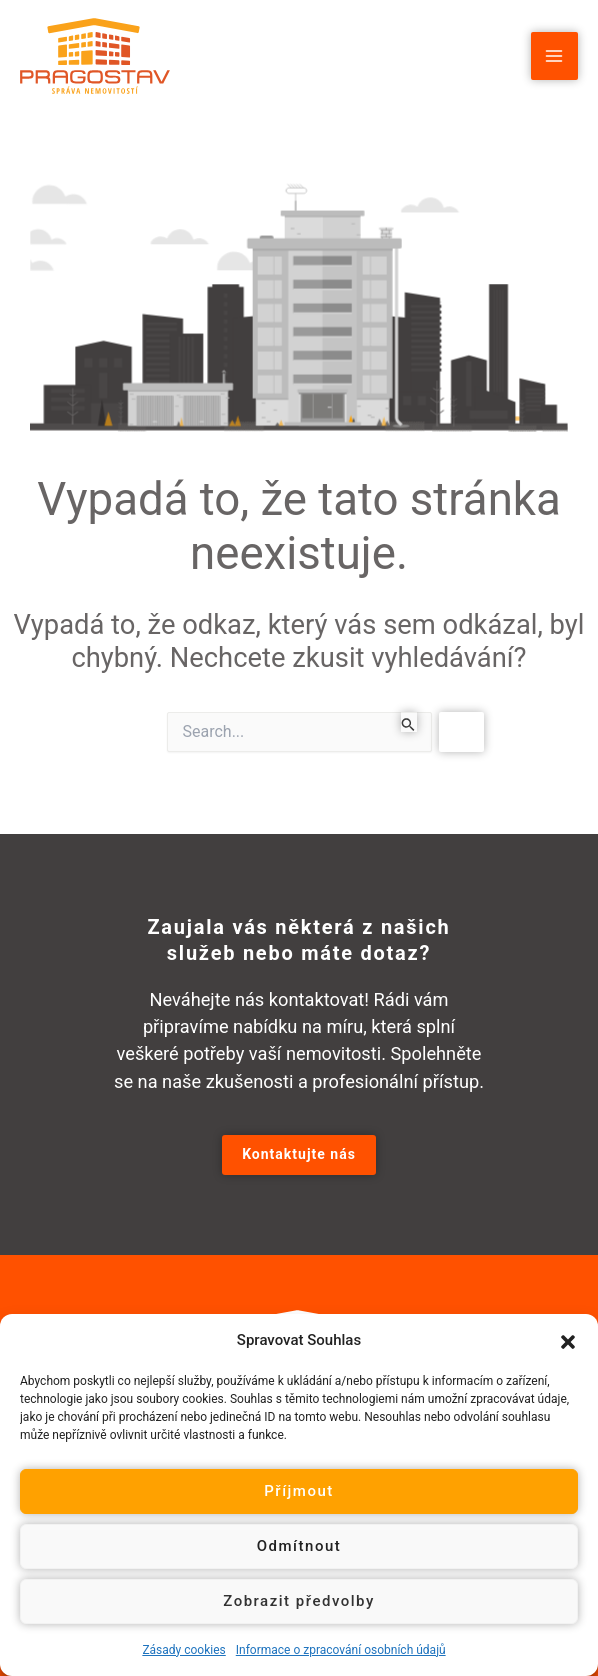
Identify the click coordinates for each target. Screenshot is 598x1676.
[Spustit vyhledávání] (408, 722)
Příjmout (298, 1491)
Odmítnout (299, 1546)
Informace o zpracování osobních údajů (341, 1650)
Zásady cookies (183, 1650)
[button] (568, 1340)
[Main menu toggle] (554, 55)
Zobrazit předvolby (299, 1601)
